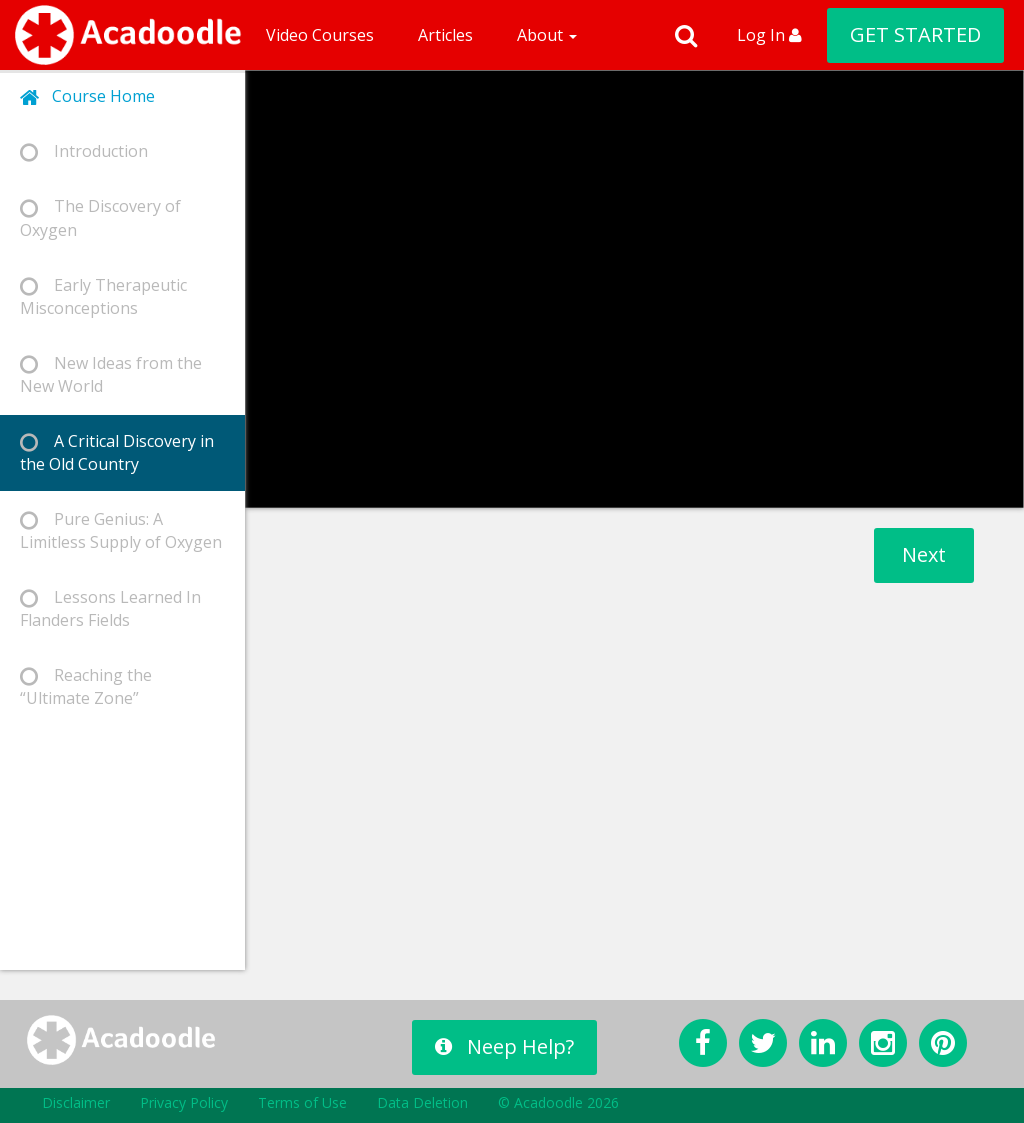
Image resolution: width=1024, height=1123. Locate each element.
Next (924, 554)
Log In (769, 35)
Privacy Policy (184, 1102)
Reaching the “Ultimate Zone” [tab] (86, 686)
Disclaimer (76, 1102)
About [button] (547, 35)
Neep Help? (504, 1046)
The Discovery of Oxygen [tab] (100, 217)
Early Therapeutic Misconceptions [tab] (103, 296)
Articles (445, 35)
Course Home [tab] (87, 96)
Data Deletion (422, 1102)
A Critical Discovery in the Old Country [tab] (117, 452)
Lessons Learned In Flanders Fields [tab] (110, 608)
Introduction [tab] (84, 151)
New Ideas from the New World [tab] (111, 374)
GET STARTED (915, 34)
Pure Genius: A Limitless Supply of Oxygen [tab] (121, 530)
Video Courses (320, 35)
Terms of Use (302, 1102)
